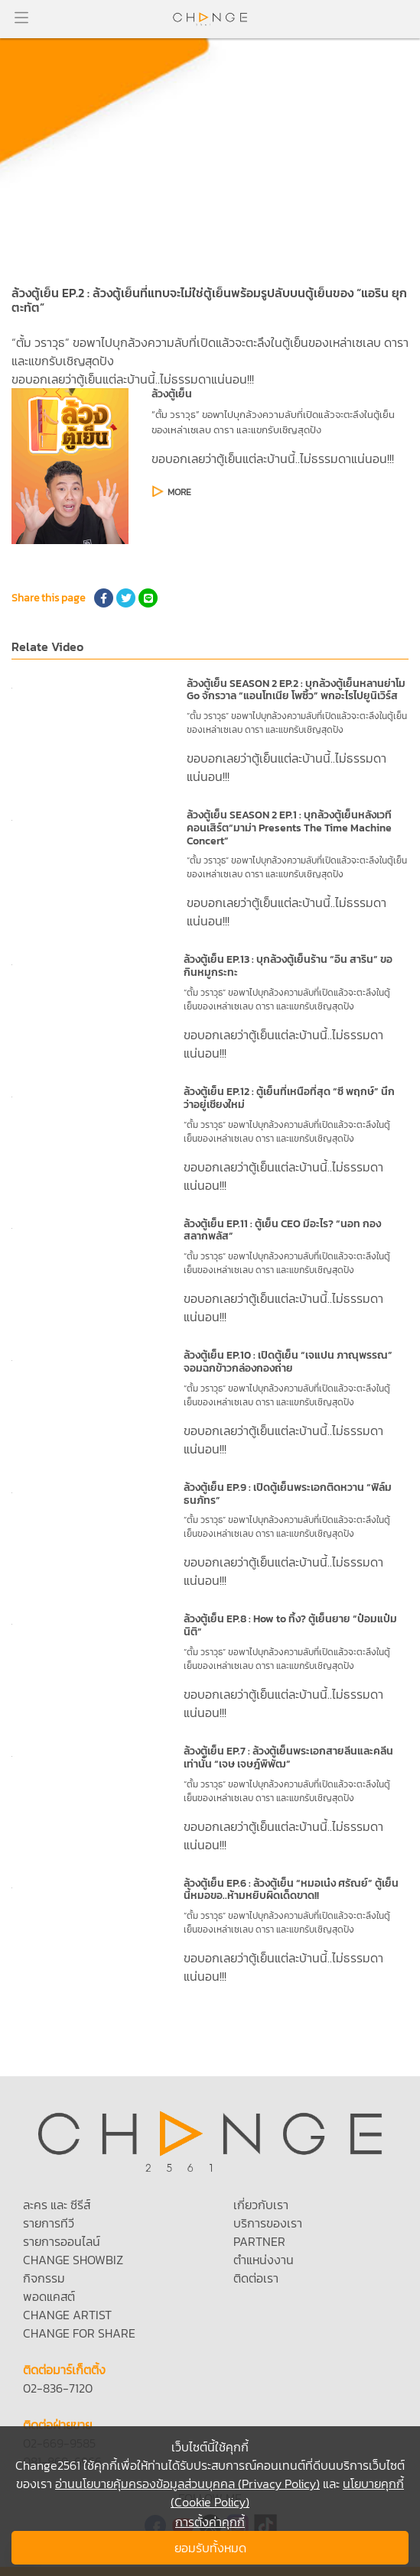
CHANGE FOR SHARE (79, 2333)
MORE (179, 492)
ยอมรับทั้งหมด (210, 2548)
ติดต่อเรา (255, 2278)
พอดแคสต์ (49, 2296)
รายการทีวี (48, 2223)
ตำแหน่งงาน (263, 2259)
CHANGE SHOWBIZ (73, 2259)
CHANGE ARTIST (67, 2314)
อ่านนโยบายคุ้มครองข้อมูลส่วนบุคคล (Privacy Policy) (187, 2483)
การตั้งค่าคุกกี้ (210, 2522)
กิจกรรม (44, 2278)
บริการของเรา (267, 2223)
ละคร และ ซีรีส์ (56, 2204)
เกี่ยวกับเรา (260, 2204)
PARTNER (259, 2241)
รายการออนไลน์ (61, 2241)
